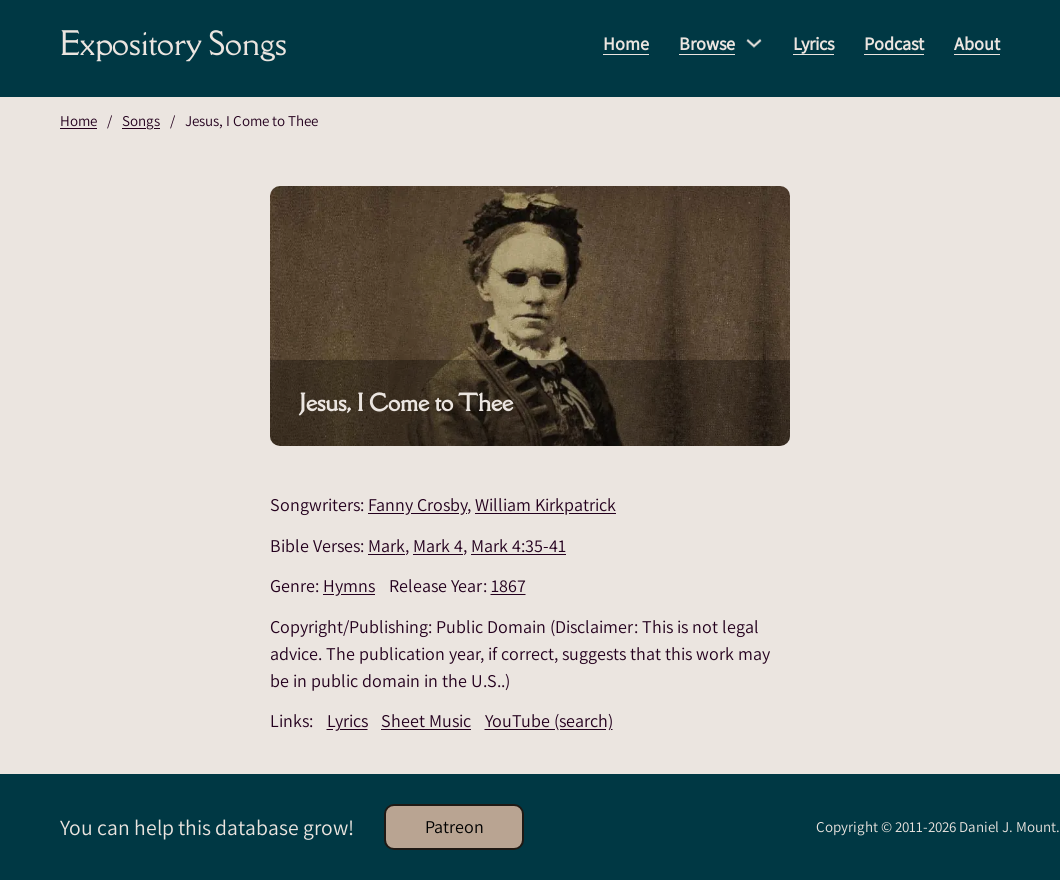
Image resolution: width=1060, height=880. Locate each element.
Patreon (454, 826)
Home (626, 43)
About (977, 43)
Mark (386, 545)
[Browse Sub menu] (754, 43)
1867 (508, 585)
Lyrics (813, 43)
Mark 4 (438, 545)
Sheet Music (426, 720)
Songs (141, 120)
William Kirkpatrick (545, 504)
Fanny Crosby (417, 504)
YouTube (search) (549, 720)
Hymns (349, 585)
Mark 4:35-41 (518, 545)
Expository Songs (173, 43)
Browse (707, 43)
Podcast (894, 43)
